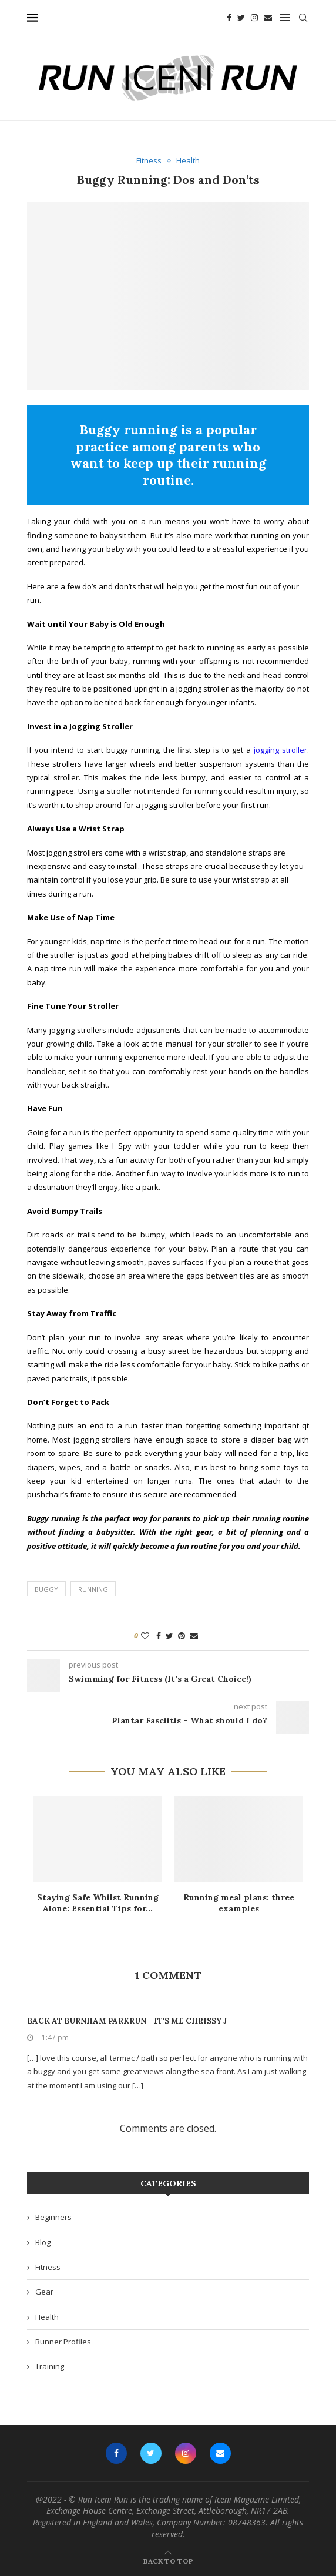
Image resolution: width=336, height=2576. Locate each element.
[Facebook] (229, 18)
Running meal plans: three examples (238, 1903)
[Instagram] (254, 18)
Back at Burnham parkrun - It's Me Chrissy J (127, 2021)
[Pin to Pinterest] (181, 1635)
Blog (43, 2242)
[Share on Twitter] (169, 1635)
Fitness (48, 2267)
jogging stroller (280, 749)
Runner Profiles (63, 2341)
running (93, 1589)
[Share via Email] (194, 1635)
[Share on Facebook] (158, 1635)
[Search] (303, 18)
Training (49, 2366)
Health (47, 2317)
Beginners (53, 2217)
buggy (46, 1589)
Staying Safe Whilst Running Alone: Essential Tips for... (98, 1903)
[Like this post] (145, 1635)
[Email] (268, 18)
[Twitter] (241, 18)
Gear (44, 2291)
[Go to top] (168, 2560)
